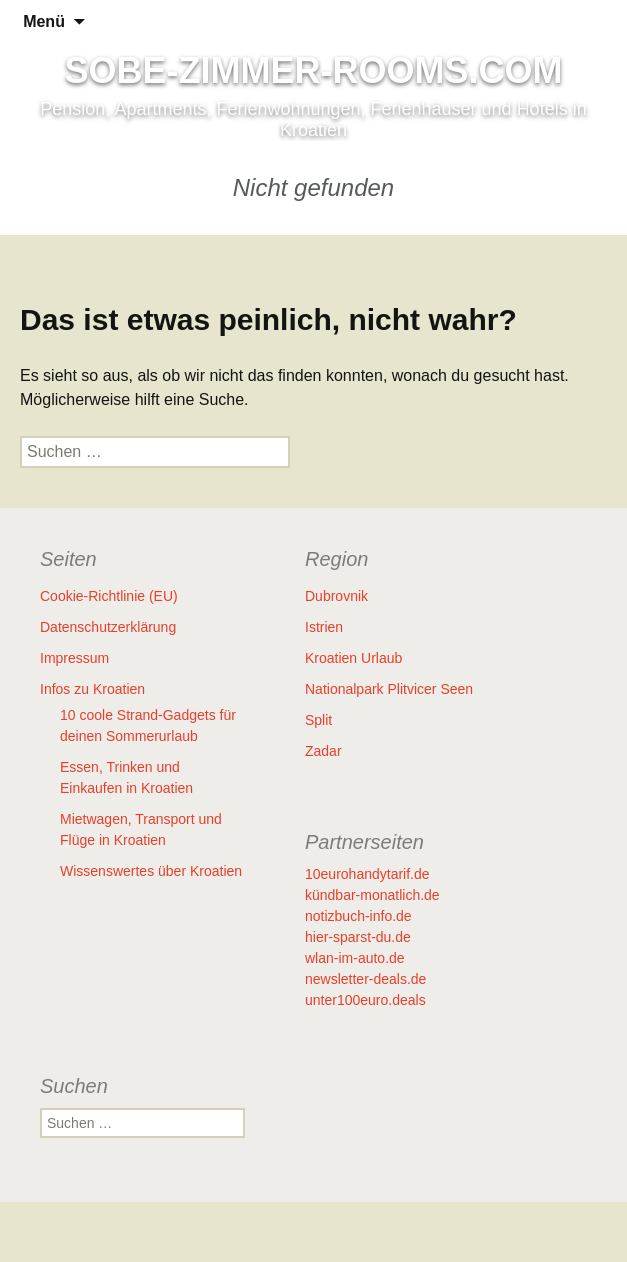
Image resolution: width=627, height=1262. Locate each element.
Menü (44, 21)
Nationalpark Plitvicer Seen (389, 689)
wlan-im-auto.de (355, 958)
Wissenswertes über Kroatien (151, 871)
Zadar (323, 751)
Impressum (74, 658)
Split (318, 720)
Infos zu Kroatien (92, 689)
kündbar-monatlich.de (372, 895)
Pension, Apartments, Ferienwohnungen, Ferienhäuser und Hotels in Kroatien (313, 119)
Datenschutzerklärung (108, 627)
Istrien (324, 627)
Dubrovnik (336, 596)
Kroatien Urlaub (353, 658)
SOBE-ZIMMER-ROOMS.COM (314, 71)
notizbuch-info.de (358, 916)
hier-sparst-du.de (358, 937)
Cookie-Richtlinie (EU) (109, 596)
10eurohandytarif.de (367, 874)
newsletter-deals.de (365, 979)
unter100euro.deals (365, 1000)
